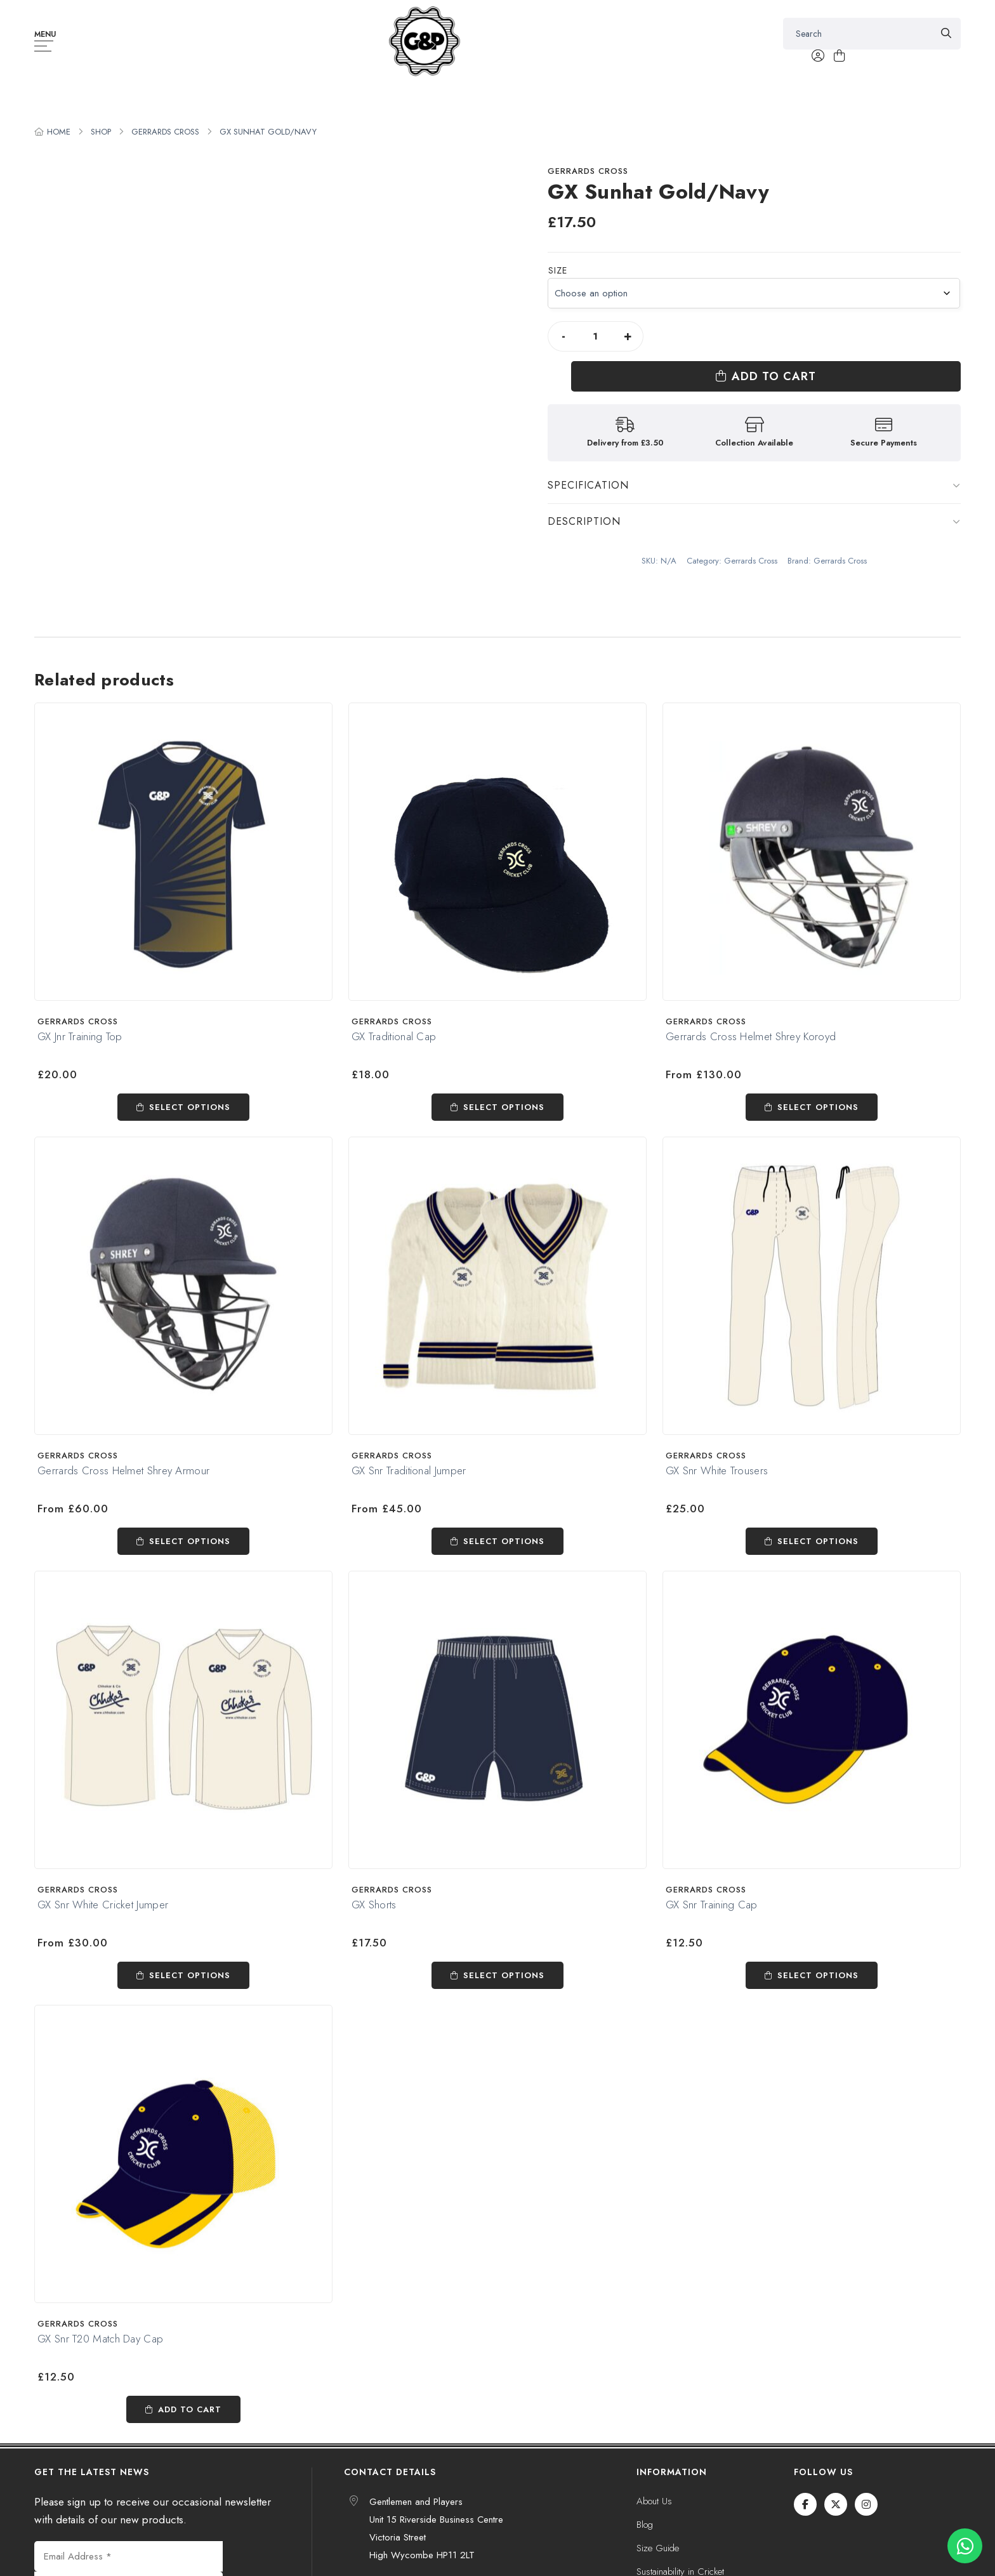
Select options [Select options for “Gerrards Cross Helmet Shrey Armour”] (189, 1541)
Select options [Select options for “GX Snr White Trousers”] (818, 1541)
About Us (654, 2501)
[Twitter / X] (835, 2504)
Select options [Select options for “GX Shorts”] (503, 1975)
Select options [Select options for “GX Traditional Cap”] (503, 1107)
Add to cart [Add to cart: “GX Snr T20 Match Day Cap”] (189, 2409)
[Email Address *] (128, 2556)
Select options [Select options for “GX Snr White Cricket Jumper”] (189, 1975)
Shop (101, 132)
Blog (644, 2525)
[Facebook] (805, 2504)
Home (58, 132)
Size (557, 270)
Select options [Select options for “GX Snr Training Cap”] (818, 1975)
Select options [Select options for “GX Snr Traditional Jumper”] (503, 1541)
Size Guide (657, 2548)
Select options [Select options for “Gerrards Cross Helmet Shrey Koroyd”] (818, 1107)
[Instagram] (866, 2504)
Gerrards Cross (165, 132)
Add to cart (813, 336)
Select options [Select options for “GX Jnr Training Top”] (189, 1107)
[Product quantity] (595, 336)
